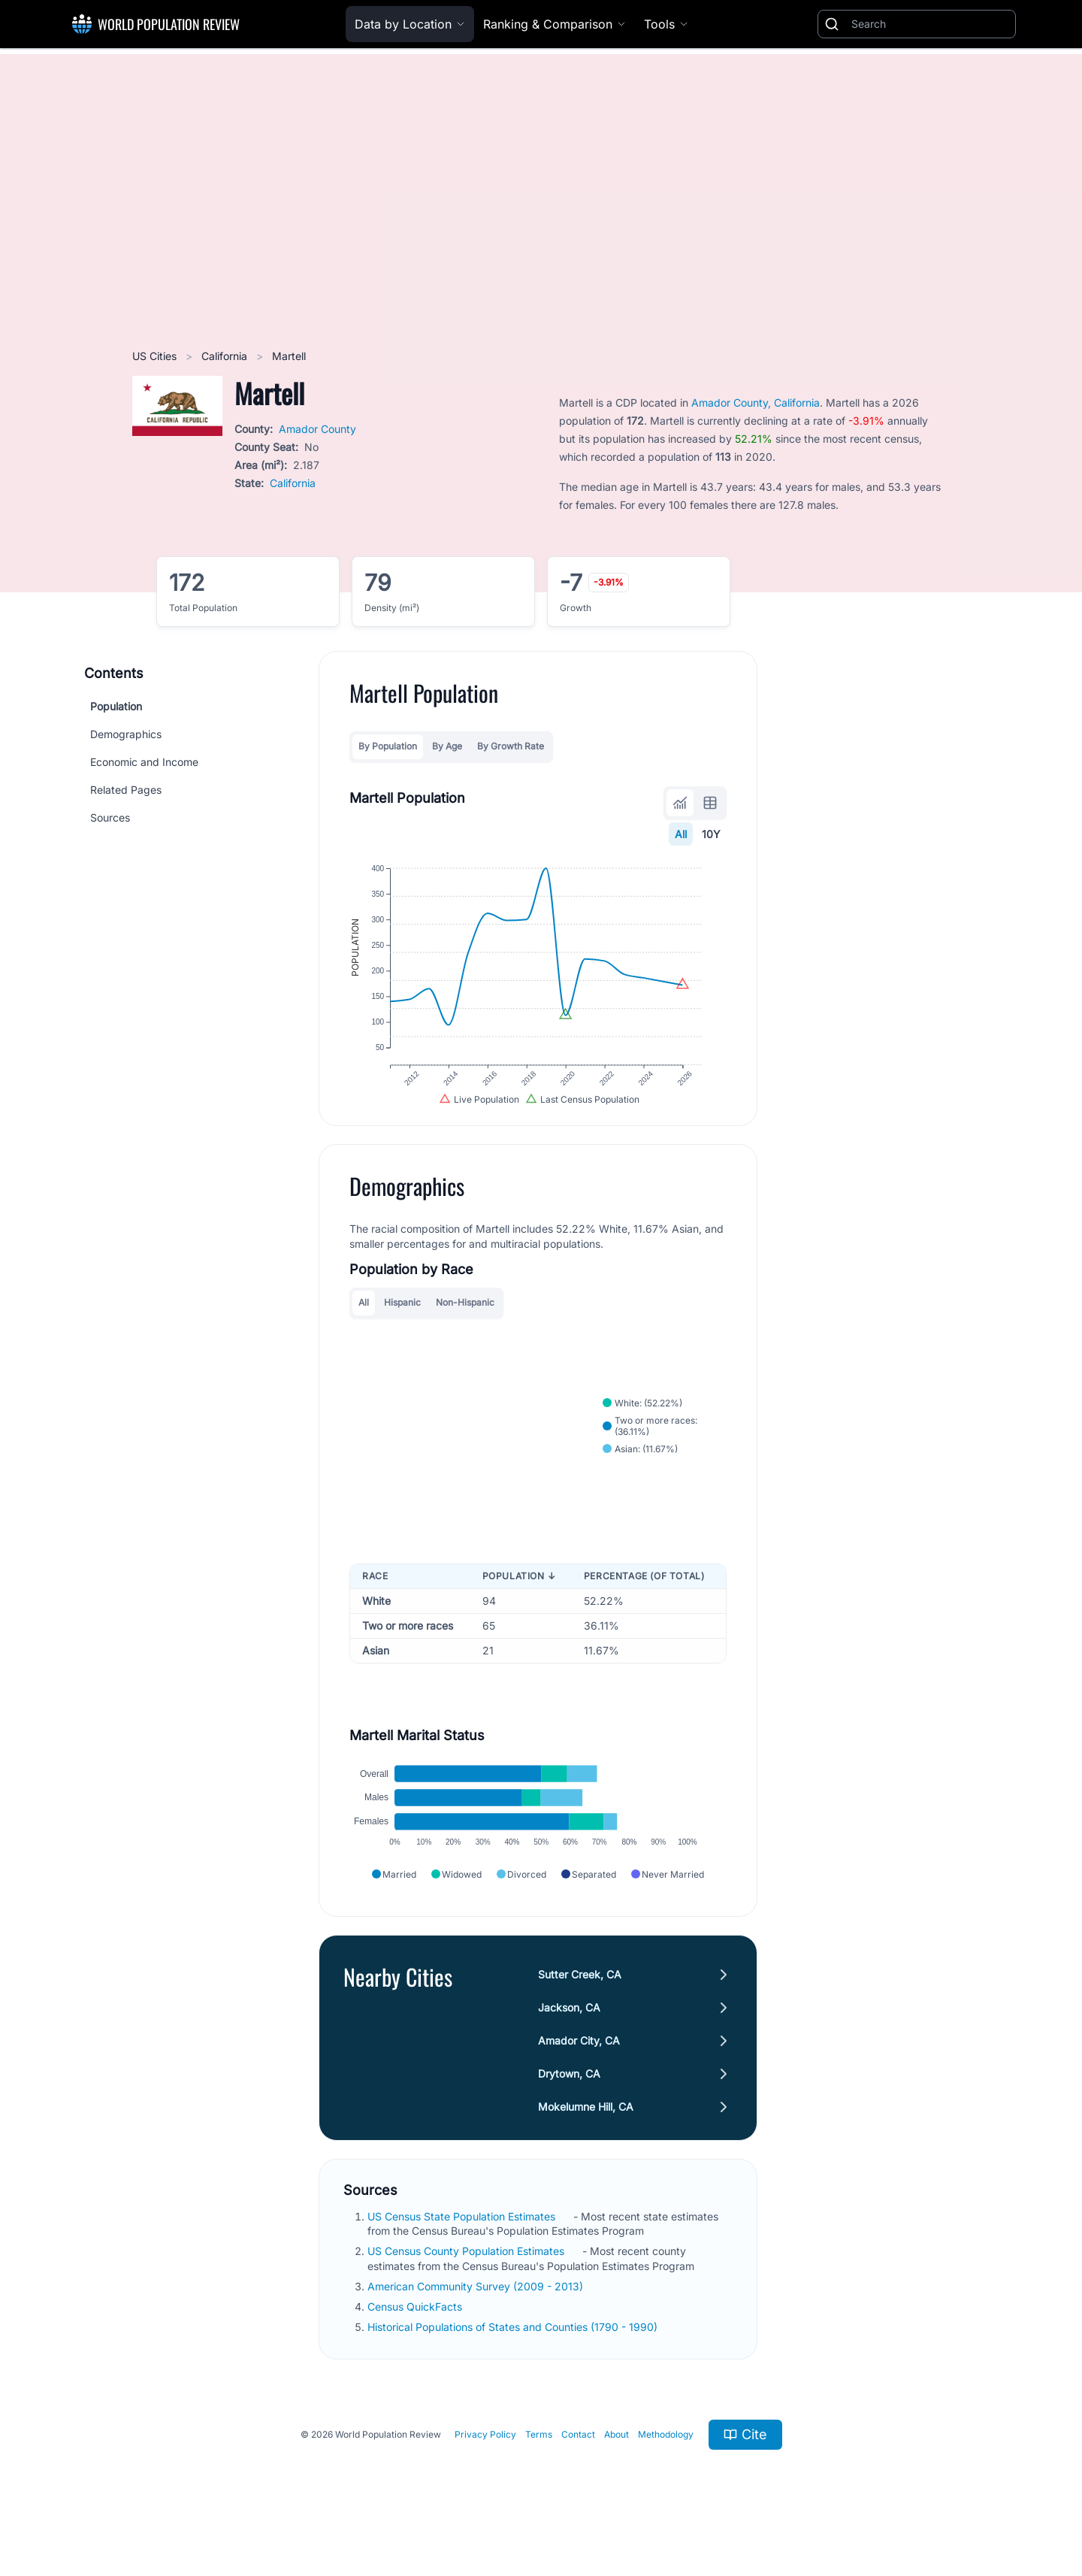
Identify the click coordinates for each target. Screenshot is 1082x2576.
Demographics (126, 734)
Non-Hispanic (465, 1319)
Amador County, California (755, 402)
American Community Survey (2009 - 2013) (476, 2316)
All (681, 834)
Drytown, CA (569, 2103)
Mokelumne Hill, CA (585, 2136)
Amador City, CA (579, 2070)
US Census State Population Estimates (462, 2246)
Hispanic (402, 1319)
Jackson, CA (569, 2037)
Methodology (666, 2464)
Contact (578, 2464)
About (616, 2464)
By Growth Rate (510, 746)
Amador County (317, 428)
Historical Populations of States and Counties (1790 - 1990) (513, 2356)
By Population (387, 746)
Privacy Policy (485, 2464)
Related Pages (126, 789)
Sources (110, 817)
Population (116, 706)
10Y (711, 834)
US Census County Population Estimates (467, 2281)
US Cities (156, 356)
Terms (538, 2464)
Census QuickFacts (416, 2336)
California (225, 356)
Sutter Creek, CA (579, 2004)
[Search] (930, 24)
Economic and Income (144, 761)
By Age (447, 746)
